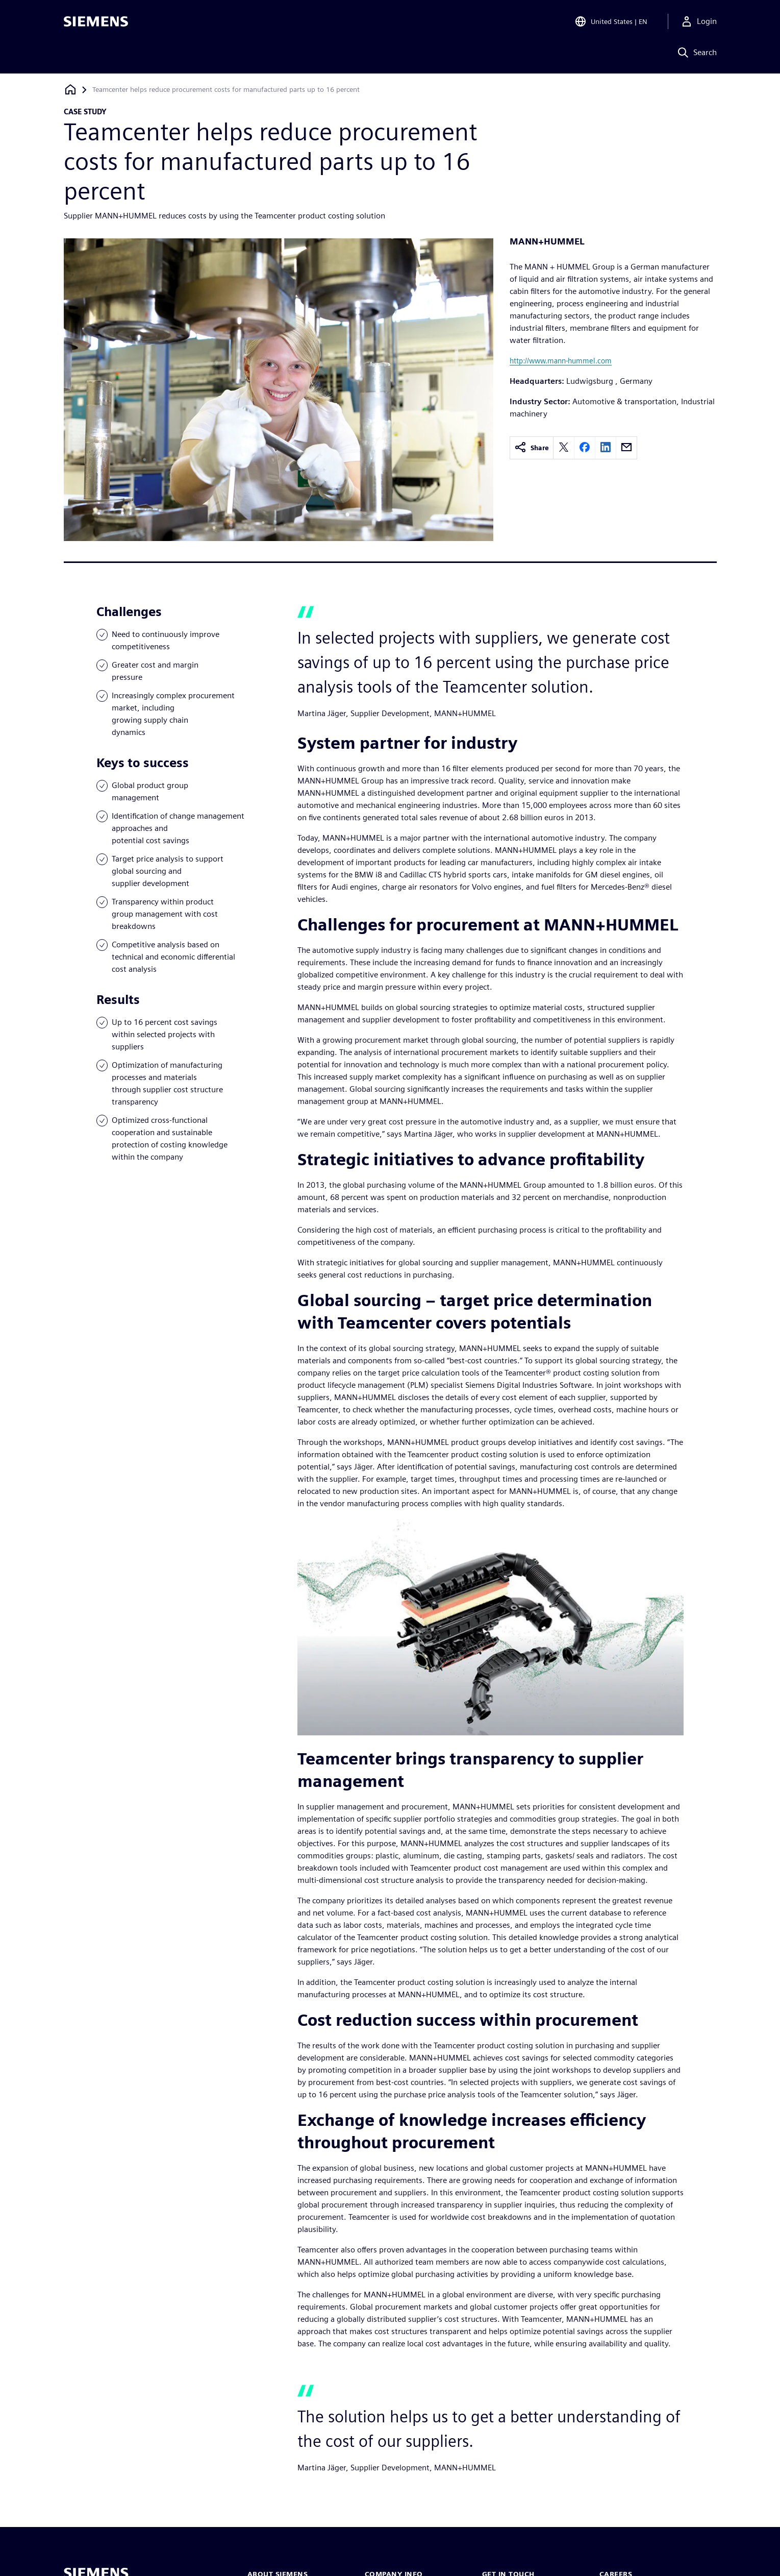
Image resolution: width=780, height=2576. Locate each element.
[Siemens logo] (96, 22)
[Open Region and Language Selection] (610, 22)
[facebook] (584, 448)
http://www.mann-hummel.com (561, 360)
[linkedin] (605, 448)
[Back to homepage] (70, 89)
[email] (626, 448)
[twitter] (563, 448)
